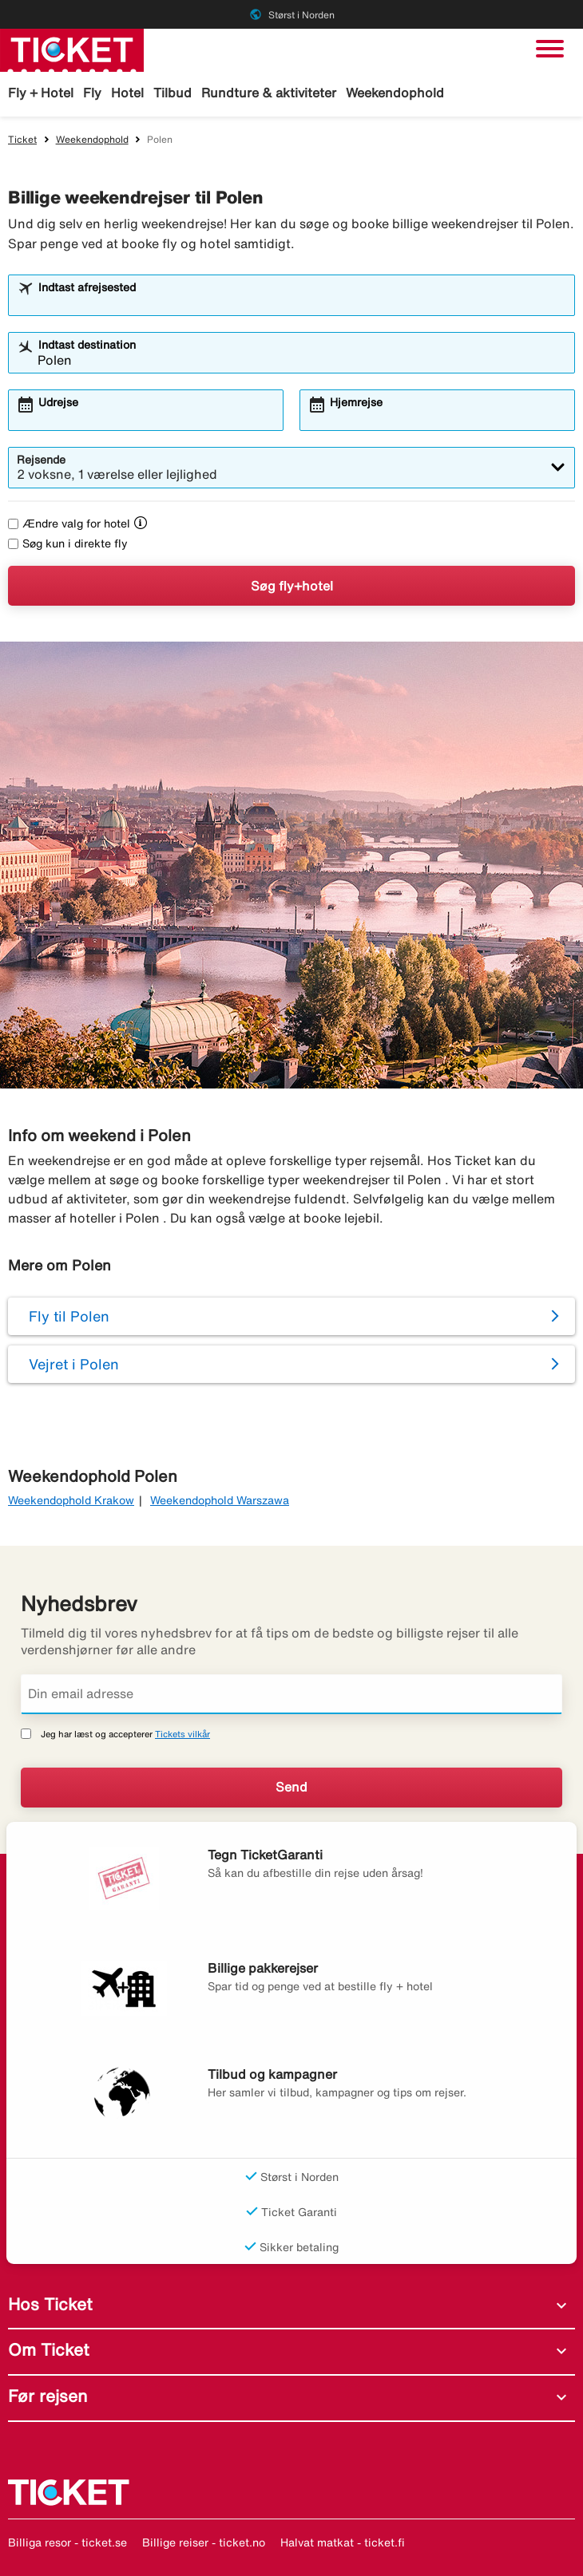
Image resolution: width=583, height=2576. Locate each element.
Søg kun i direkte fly (68, 543)
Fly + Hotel (40, 92)
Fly (92, 92)
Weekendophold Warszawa (219, 1500)
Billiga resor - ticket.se (67, 2542)
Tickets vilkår (182, 1733)
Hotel (127, 92)
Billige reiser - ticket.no (203, 2542)
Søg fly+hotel (292, 585)
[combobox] (302, 302)
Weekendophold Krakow (71, 1500)
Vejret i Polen (74, 1364)
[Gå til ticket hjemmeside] (72, 48)
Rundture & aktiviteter (268, 92)
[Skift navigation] (550, 48)
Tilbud (172, 92)
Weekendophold (395, 92)
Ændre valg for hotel (69, 523)
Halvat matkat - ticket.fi (342, 2542)
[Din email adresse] (291, 1694)
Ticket (22, 139)
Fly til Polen (69, 1316)
